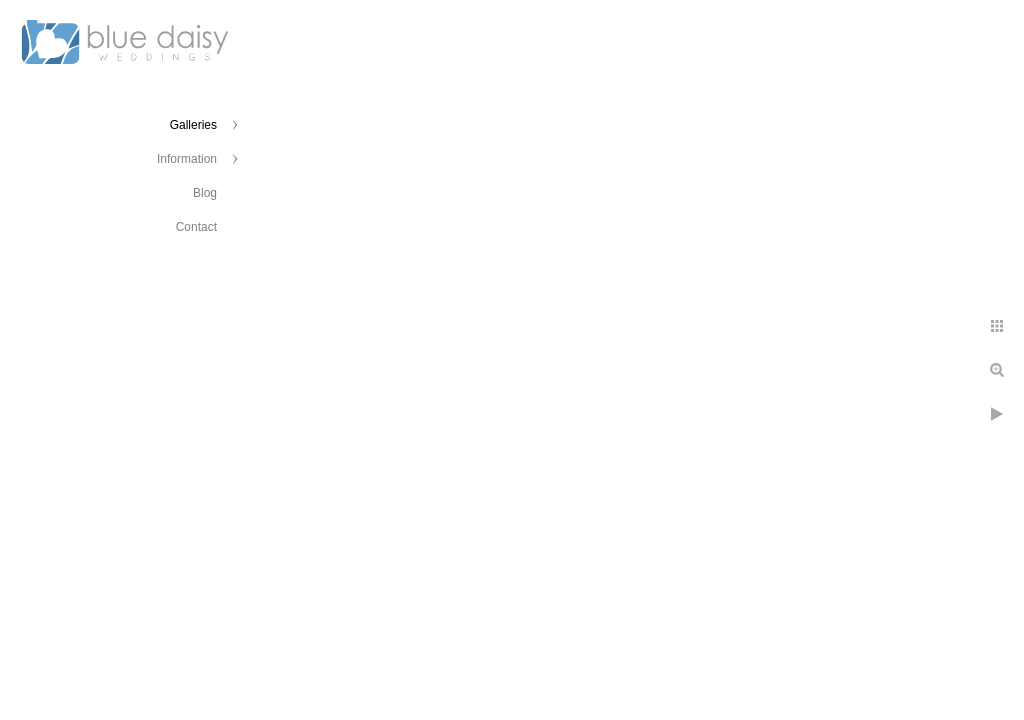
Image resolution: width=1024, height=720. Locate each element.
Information (187, 159)
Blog (205, 193)
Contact (196, 227)
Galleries (193, 125)
